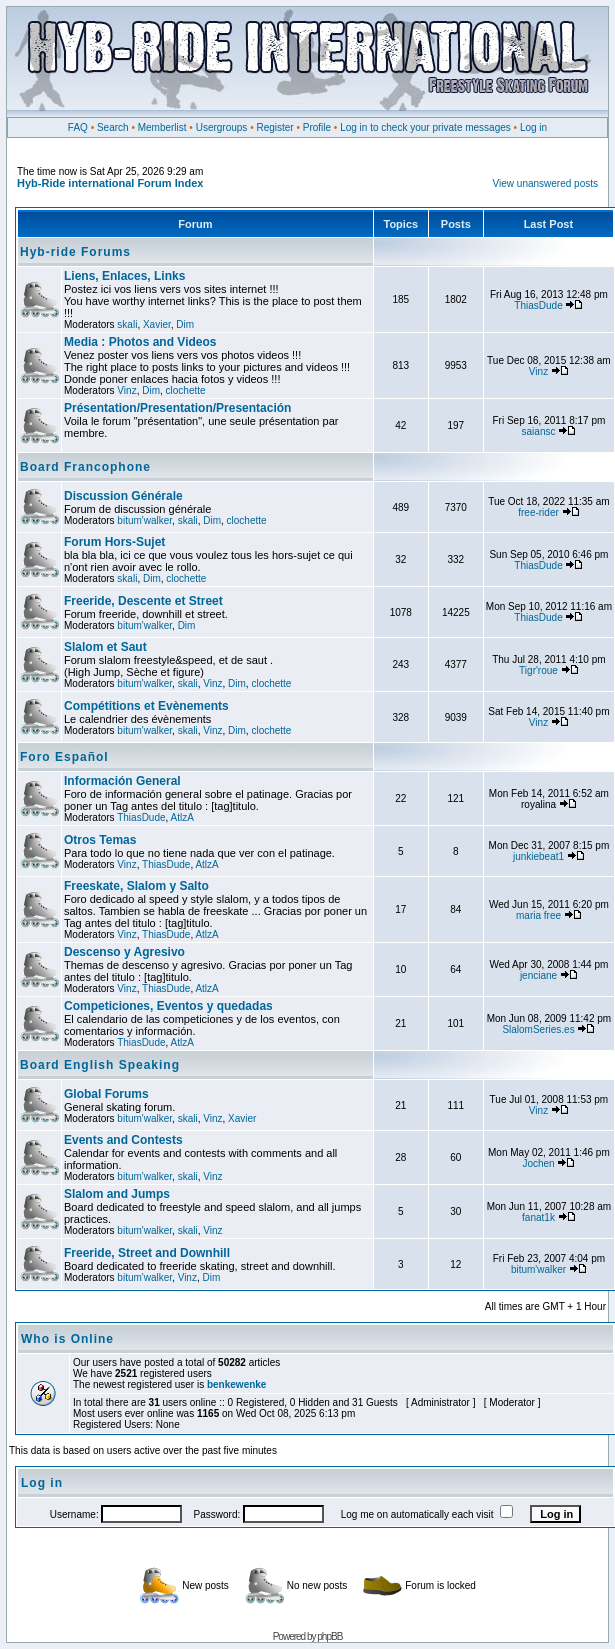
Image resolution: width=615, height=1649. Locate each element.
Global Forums (106, 1094)
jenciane (538, 975)
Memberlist (162, 127)
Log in (533, 127)
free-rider (538, 512)
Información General (122, 781)
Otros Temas (100, 840)
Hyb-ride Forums (75, 252)
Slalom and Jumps (117, 1194)
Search (113, 127)
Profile (317, 127)
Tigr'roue (538, 670)
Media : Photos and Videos (140, 342)
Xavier (157, 324)
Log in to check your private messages (425, 127)
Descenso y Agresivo (124, 952)
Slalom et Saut (105, 647)
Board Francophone (85, 467)
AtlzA (182, 817)
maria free (538, 915)
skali (127, 324)
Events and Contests (123, 1140)
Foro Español (64, 757)
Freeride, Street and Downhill (147, 1253)
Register (274, 127)
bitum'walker (144, 520)
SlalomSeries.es (538, 1029)
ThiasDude (538, 305)
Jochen (538, 1163)
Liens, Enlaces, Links (124, 276)
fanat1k (538, 1217)
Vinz (126, 390)
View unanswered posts (545, 183)
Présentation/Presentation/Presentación (177, 408)
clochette (186, 390)
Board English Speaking (100, 1065)
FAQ (78, 127)
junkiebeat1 (538, 856)
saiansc (539, 431)
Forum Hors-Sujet (114, 542)
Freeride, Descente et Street (143, 601)
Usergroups (222, 127)
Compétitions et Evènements (146, 706)
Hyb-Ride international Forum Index (110, 183)
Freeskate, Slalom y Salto (136, 886)
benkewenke (236, 1384)
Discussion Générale (123, 496)
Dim (185, 324)
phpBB (329, 1636)
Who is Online (67, 1339)
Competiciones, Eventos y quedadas (168, 1006)
